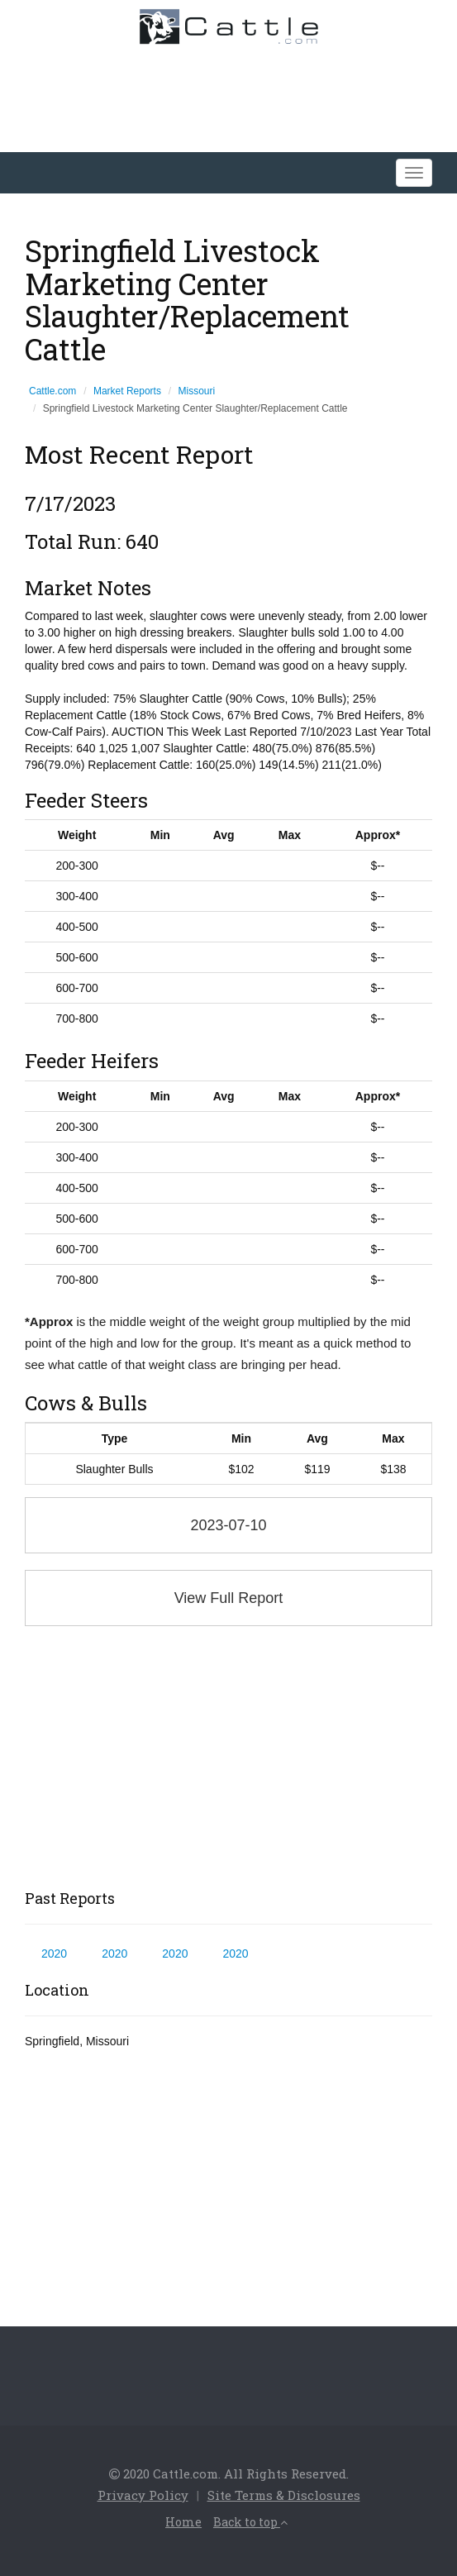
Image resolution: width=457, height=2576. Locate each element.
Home (183, 2522)
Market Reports (127, 391)
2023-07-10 (228, 1525)
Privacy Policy (143, 2495)
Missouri (197, 391)
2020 (54, 1953)
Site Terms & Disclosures (283, 2495)
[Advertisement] (228, 1758)
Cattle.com (52, 391)
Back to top (250, 2522)
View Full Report (228, 1598)
